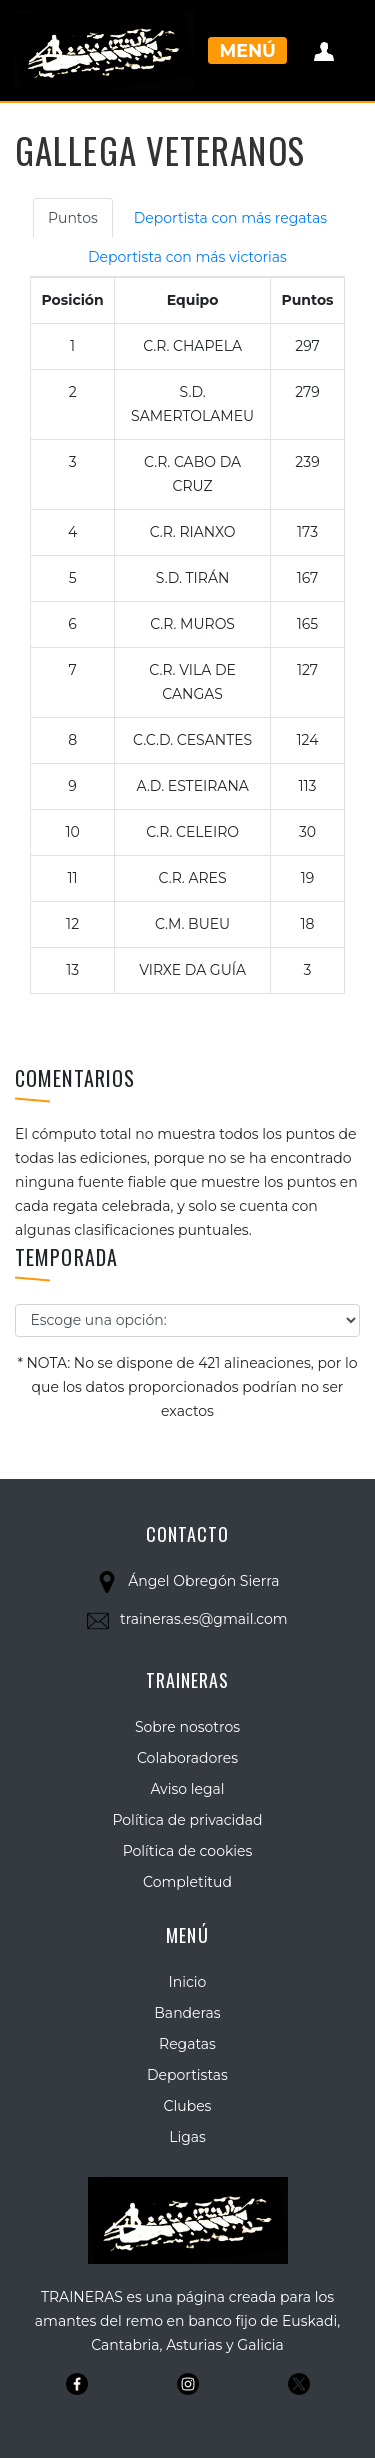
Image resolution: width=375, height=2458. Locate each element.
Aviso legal (187, 1789)
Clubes (188, 2106)
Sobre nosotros (187, 1727)
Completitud (187, 1882)
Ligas (187, 2137)
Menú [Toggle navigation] (248, 50)
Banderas (187, 2013)
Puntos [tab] (73, 218)
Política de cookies (188, 1851)
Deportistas (187, 2075)
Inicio (188, 1982)
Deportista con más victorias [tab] (187, 257)
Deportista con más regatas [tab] (230, 218)
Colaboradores (187, 1758)
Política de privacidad (187, 1820)
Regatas (187, 2044)
